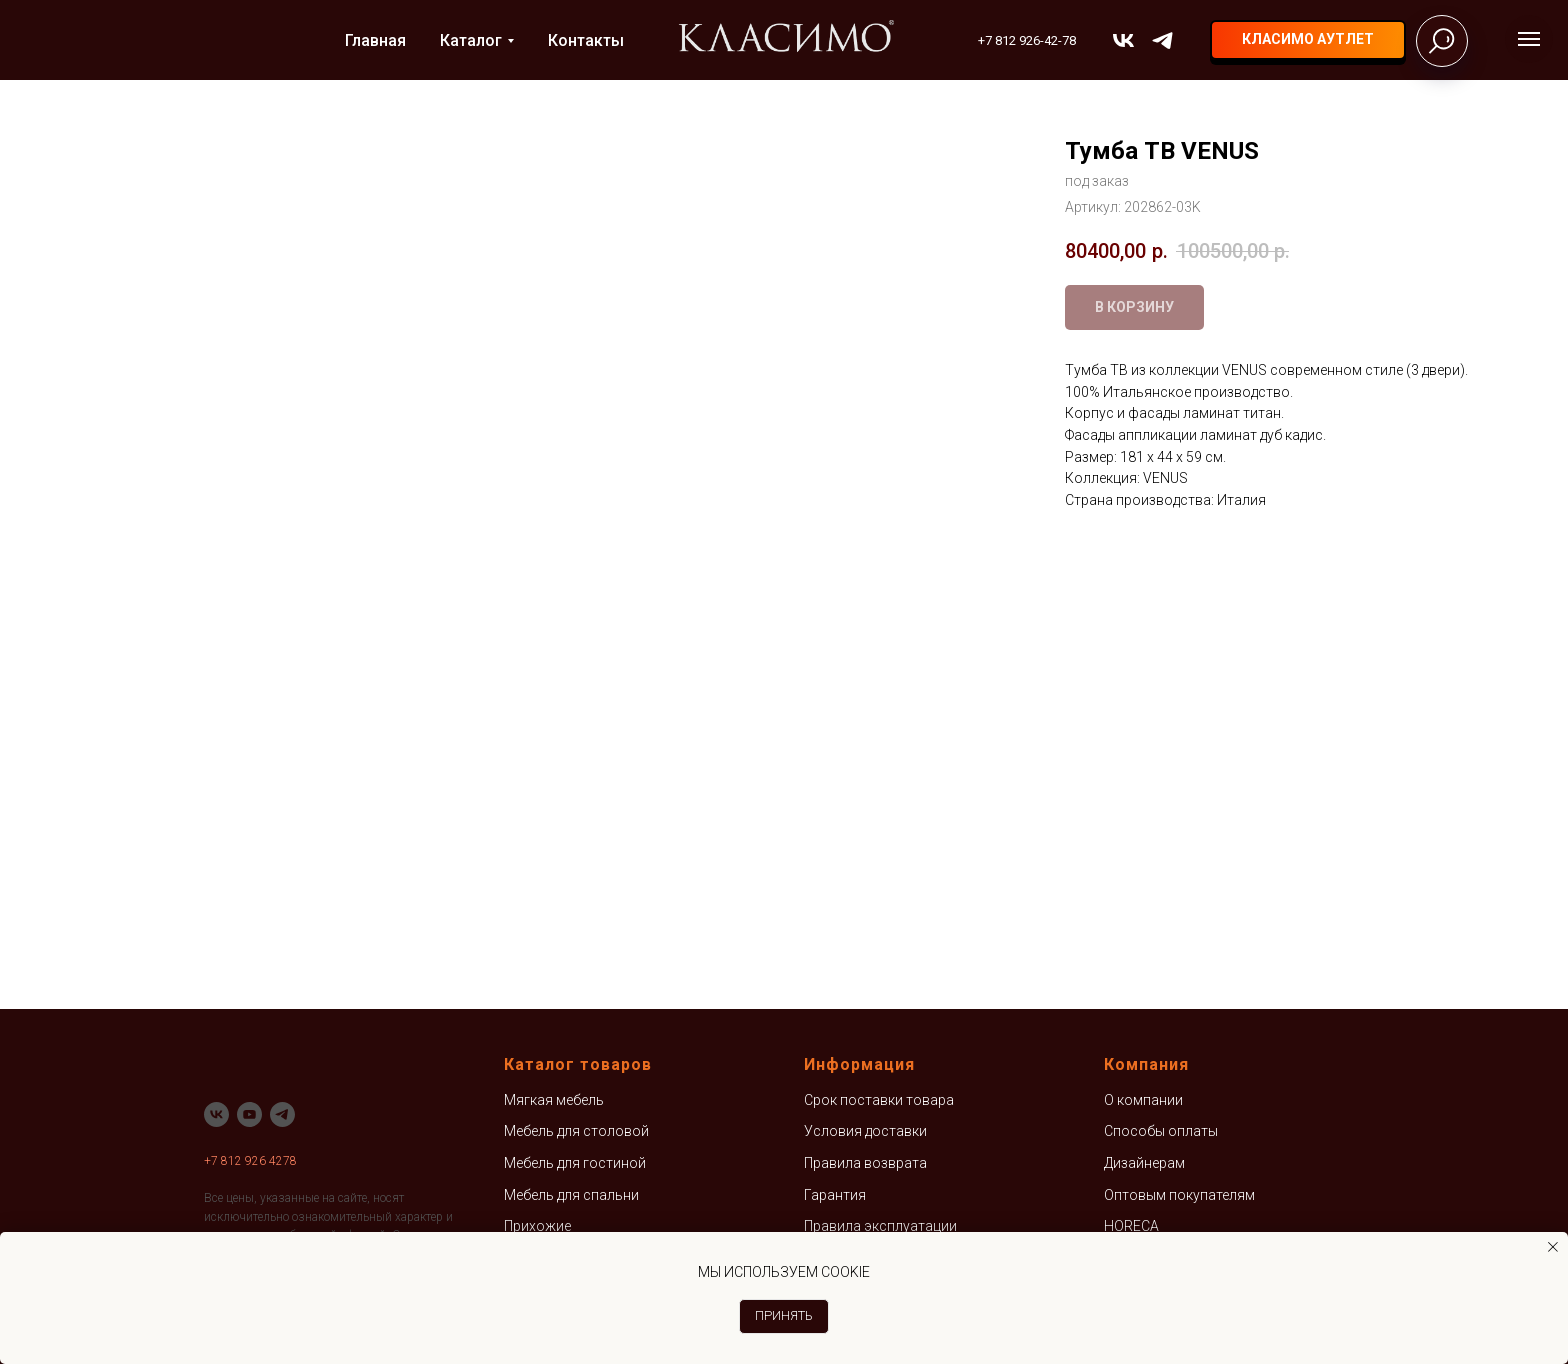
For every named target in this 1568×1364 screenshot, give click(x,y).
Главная (375, 40)
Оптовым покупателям (1179, 1195)
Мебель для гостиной (575, 1163)
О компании (1143, 1100)
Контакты (586, 40)
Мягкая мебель (554, 1100)
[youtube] (249, 1114)
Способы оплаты (1161, 1131)
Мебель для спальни (571, 1195)
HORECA (1131, 1226)
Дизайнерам (1144, 1163)
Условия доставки (865, 1131)
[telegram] (1162, 40)
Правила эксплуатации (880, 1226)
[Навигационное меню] (1529, 39)
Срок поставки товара (879, 1100)
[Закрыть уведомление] (1553, 1247)
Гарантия (835, 1195)
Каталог (471, 40)
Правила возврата (865, 1163)
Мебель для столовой (576, 1131)
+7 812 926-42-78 (1027, 40)
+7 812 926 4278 (250, 1161)
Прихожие (537, 1226)
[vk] (1123, 40)
